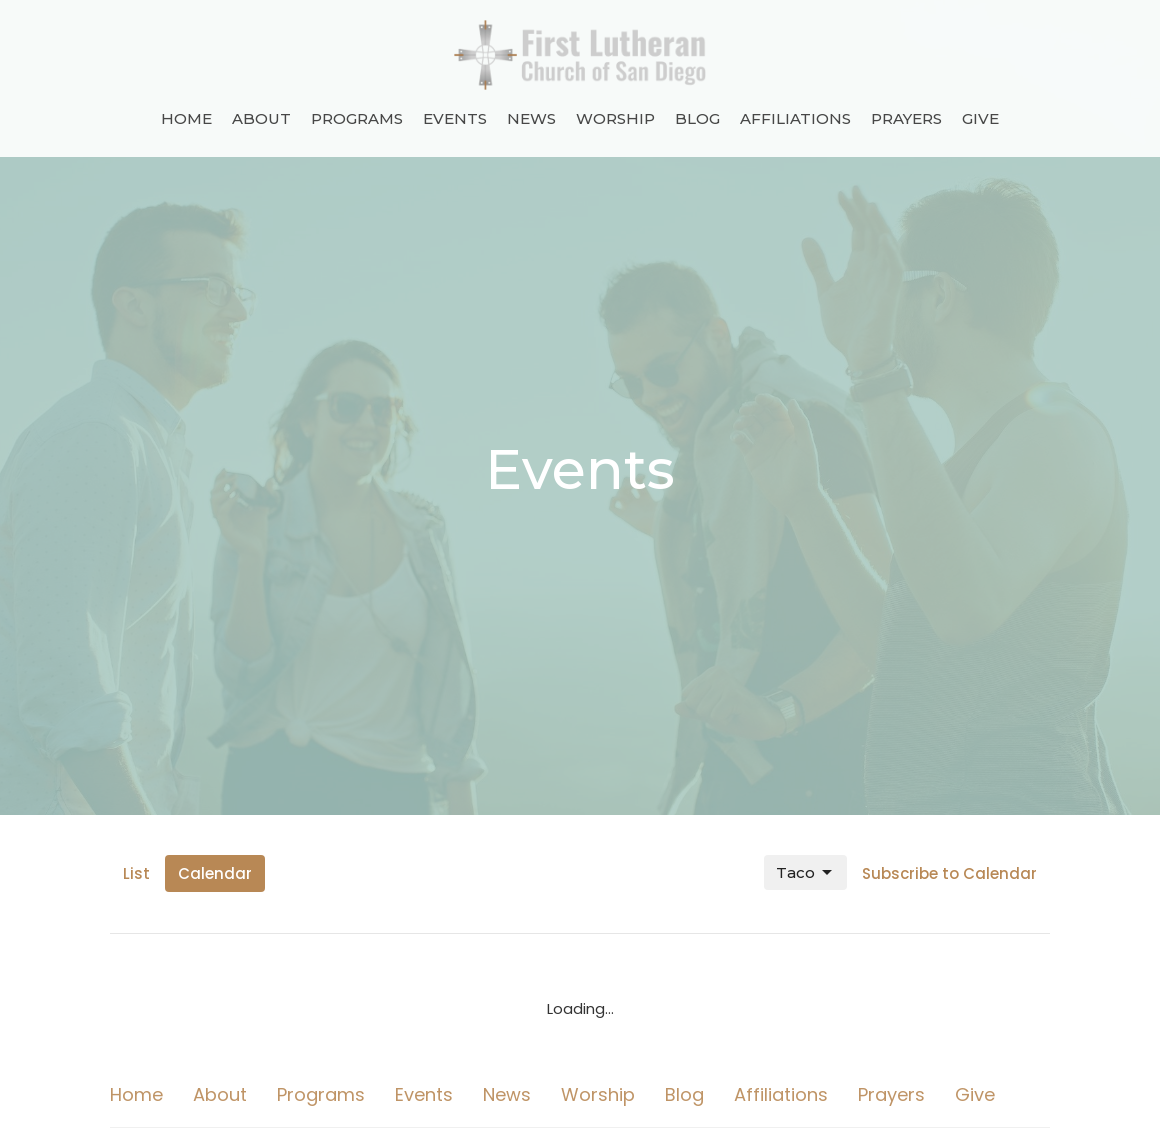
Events (455, 118)
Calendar (215, 873)
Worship (615, 118)
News (531, 118)
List (136, 873)
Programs (357, 118)
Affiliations (795, 118)
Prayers (906, 118)
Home (186, 118)
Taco (805, 873)
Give (980, 118)
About (261, 118)
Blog (697, 118)
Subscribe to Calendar (949, 873)
